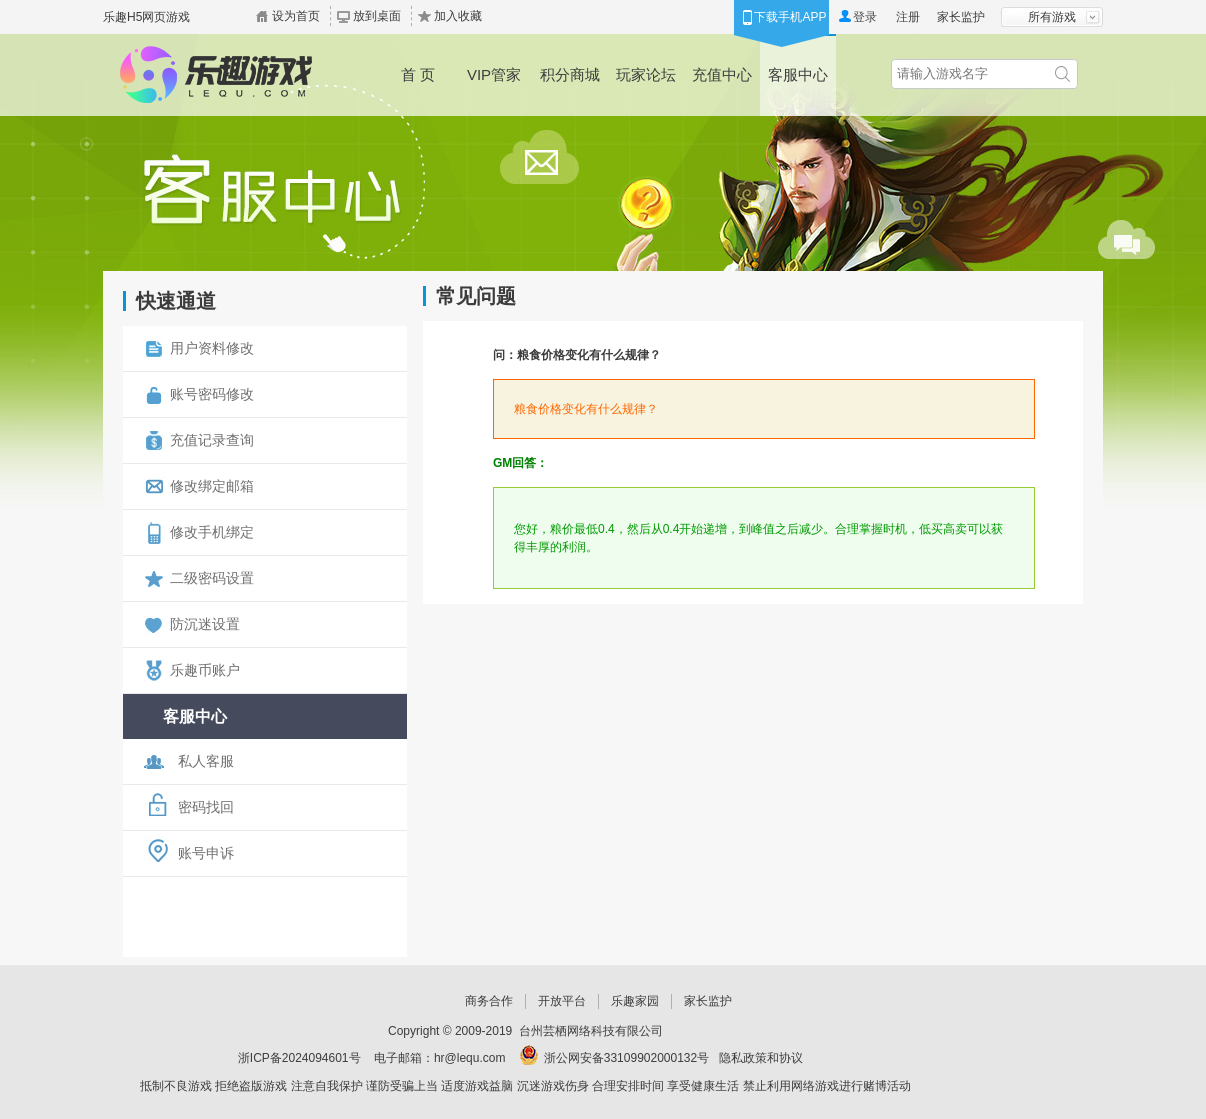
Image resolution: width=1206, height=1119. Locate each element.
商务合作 (489, 1001)
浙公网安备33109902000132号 (626, 1058)
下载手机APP (790, 17)
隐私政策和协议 (761, 1058)
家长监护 (961, 17)
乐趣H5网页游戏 (146, 17)
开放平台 (562, 1001)
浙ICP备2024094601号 (299, 1058)
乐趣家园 (635, 1001)
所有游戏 (1052, 17)
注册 (908, 17)
